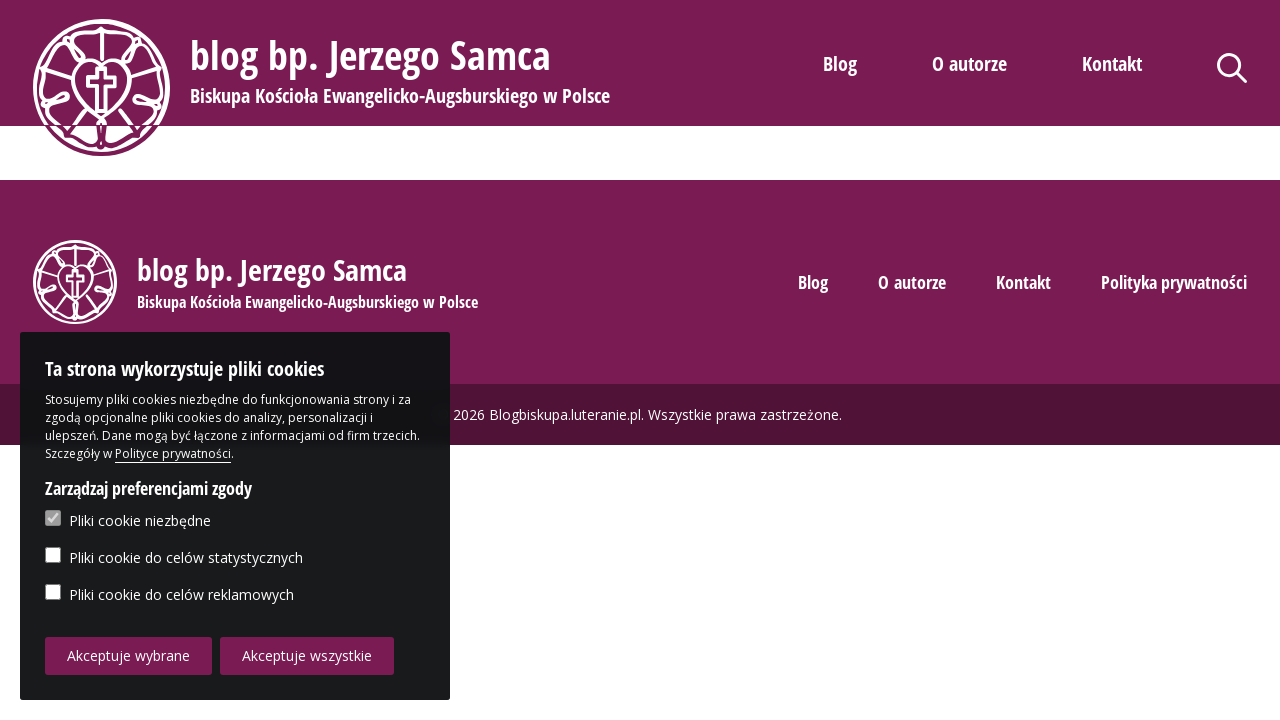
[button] (324, 87)
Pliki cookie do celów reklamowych (169, 594)
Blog (840, 63)
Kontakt (1112, 63)
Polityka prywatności (1174, 282)
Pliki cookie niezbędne (128, 520)
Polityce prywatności (173, 453)
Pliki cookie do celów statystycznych (174, 557)
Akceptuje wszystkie (307, 655)
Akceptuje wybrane (128, 655)
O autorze (969, 63)
